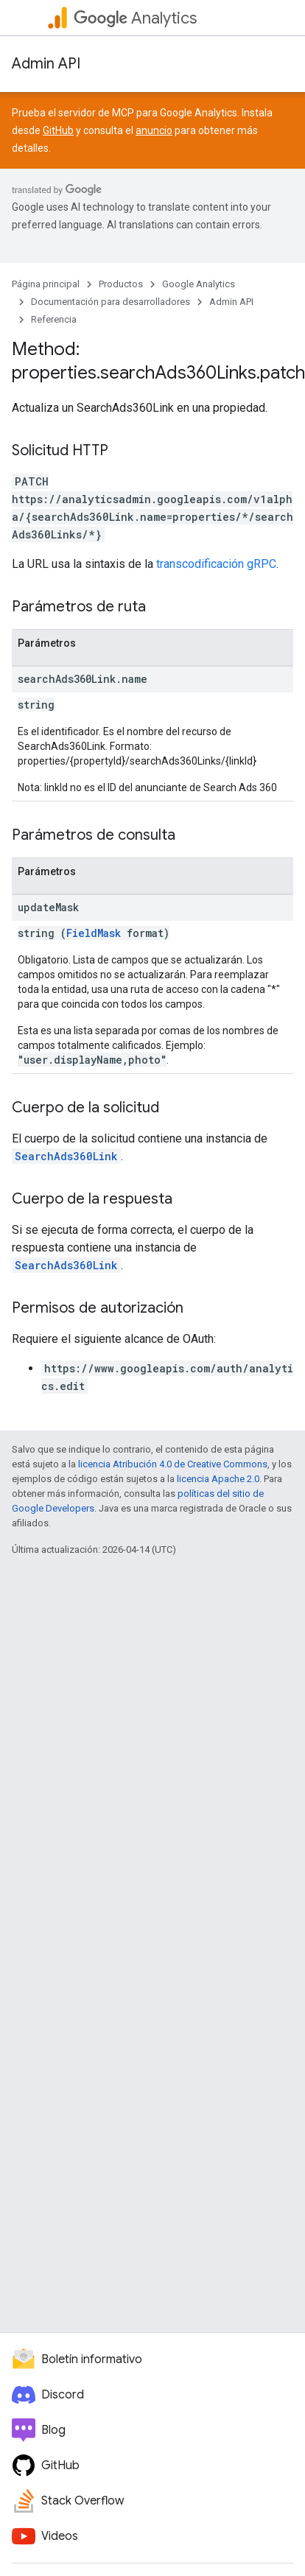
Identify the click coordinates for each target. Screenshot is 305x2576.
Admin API (46, 64)
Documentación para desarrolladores (110, 301)
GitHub (58, 130)
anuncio (154, 130)
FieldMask (93, 933)
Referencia (54, 319)
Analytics (135, 18)
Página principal (46, 283)
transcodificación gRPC (216, 564)
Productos (121, 283)
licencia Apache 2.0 (218, 1478)
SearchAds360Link (66, 1156)
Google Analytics (198, 283)
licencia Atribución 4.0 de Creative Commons (172, 1464)
